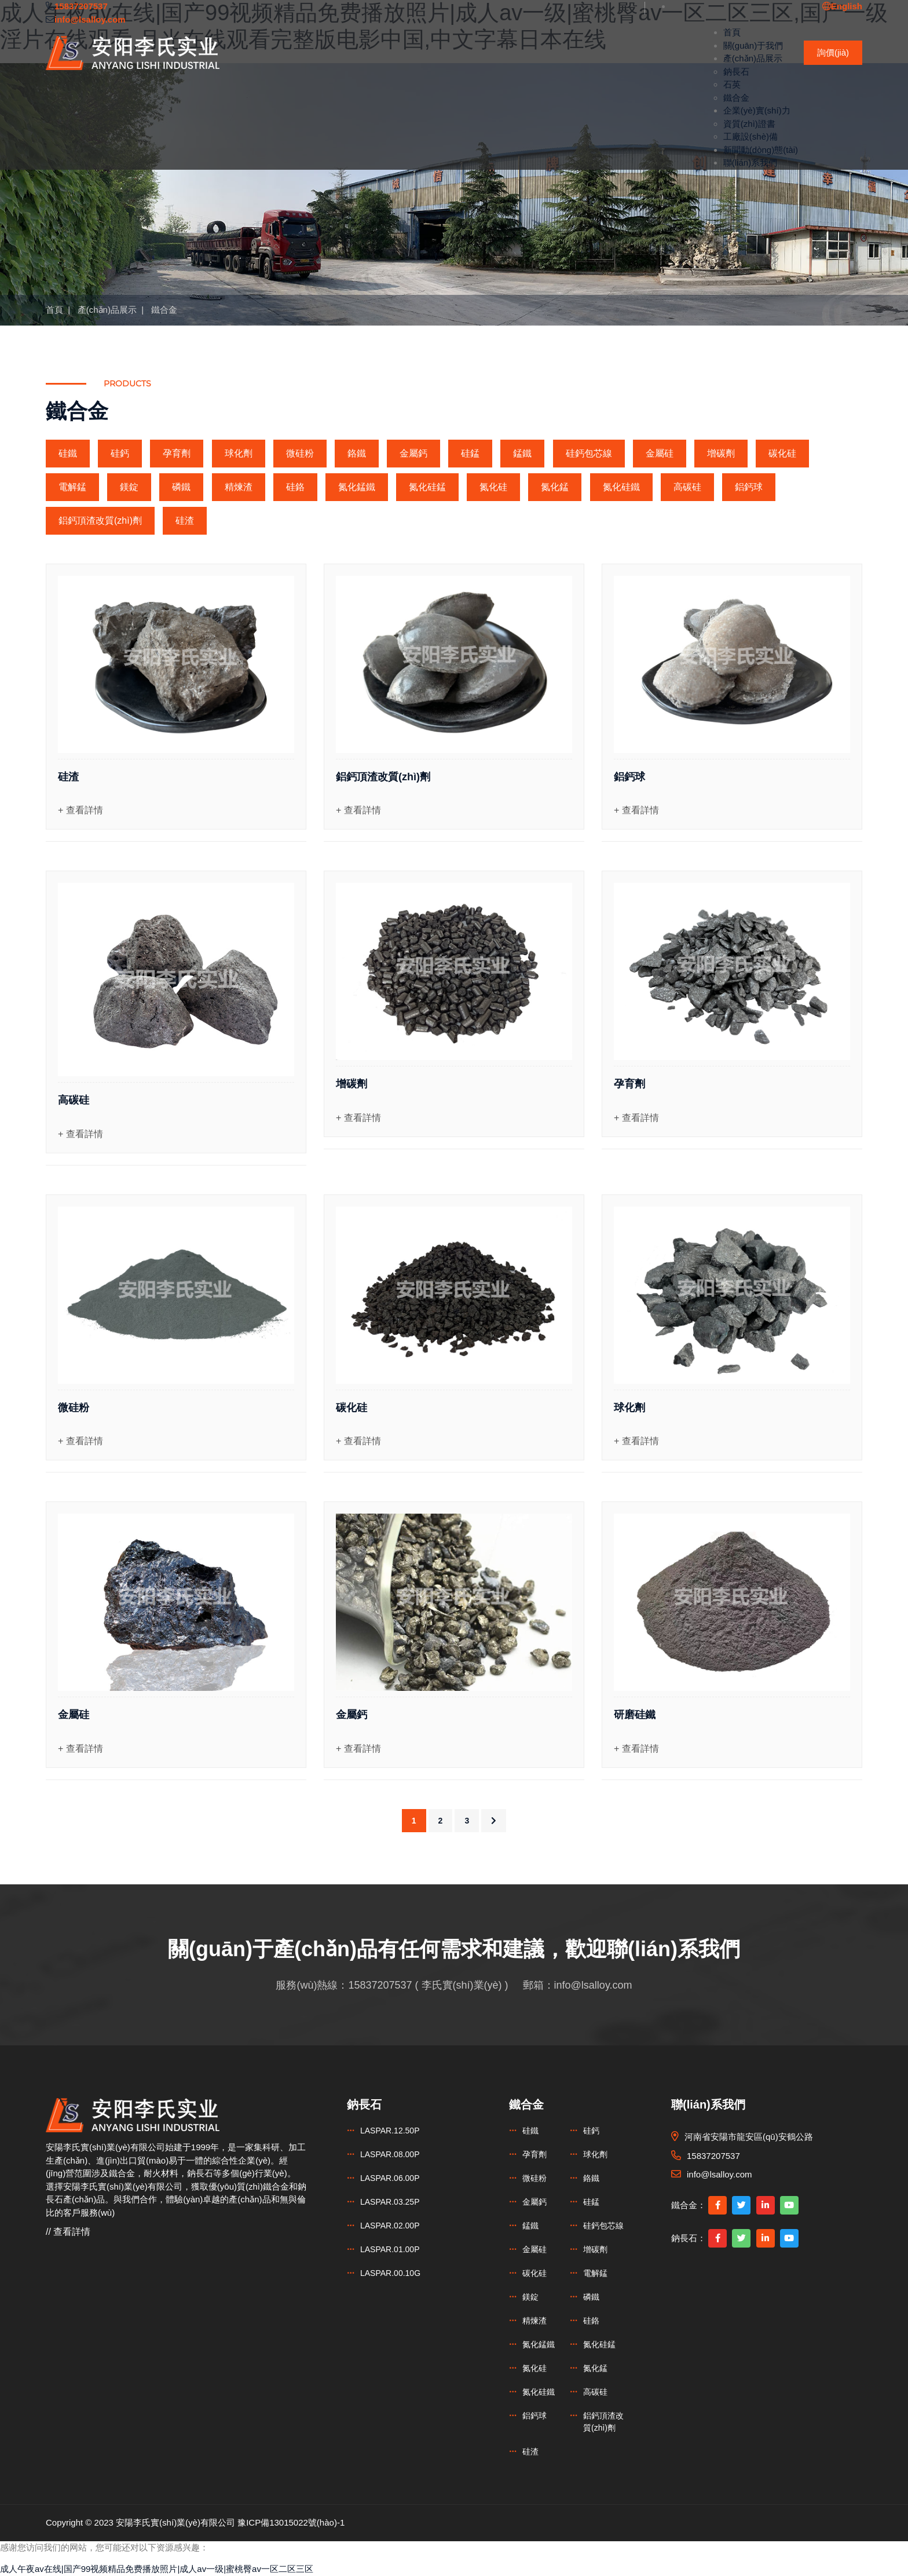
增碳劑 (721, 453)
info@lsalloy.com (593, 1985)
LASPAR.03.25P (389, 2201)
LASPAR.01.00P (389, 2249)
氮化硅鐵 (621, 487)
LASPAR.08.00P (389, 2154)
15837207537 (380, 1985)
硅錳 (470, 453)
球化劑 (238, 453)
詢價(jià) (833, 52)
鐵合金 (736, 98)
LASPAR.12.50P (389, 2130)
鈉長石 (736, 71)
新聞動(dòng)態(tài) (760, 150)
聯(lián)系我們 (750, 162)
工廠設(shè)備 (750, 136)
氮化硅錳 (427, 487)
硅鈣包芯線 (589, 453)
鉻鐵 (356, 453)
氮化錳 (555, 487)
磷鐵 (181, 487)
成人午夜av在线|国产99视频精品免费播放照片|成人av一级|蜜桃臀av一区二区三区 (156, 2569)
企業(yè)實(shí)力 (756, 110)
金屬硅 (659, 453)
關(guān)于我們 (753, 45)
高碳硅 (687, 487)
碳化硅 (782, 453)
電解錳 (72, 487)
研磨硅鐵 (635, 1714)
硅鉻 (295, 487)
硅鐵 (67, 453)
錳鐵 (522, 453)
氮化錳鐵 (356, 487)
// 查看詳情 (68, 2232)
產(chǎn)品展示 (752, 58)
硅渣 (184, 520)
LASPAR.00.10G (390, 2273)
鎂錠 (129, 487)
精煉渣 (238, 487)
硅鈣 (120, 453)
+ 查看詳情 (80, 810)
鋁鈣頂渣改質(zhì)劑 (100, 520)
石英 (732, 84)
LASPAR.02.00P (389, 2225)
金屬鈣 (413, 453)
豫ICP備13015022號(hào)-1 (291, 2522)
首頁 (732, 32)
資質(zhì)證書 (749, 124)
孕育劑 (177, 453)
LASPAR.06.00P (389, 2178)
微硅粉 (300, 453)
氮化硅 (493, 487)
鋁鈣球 (749, 487)
